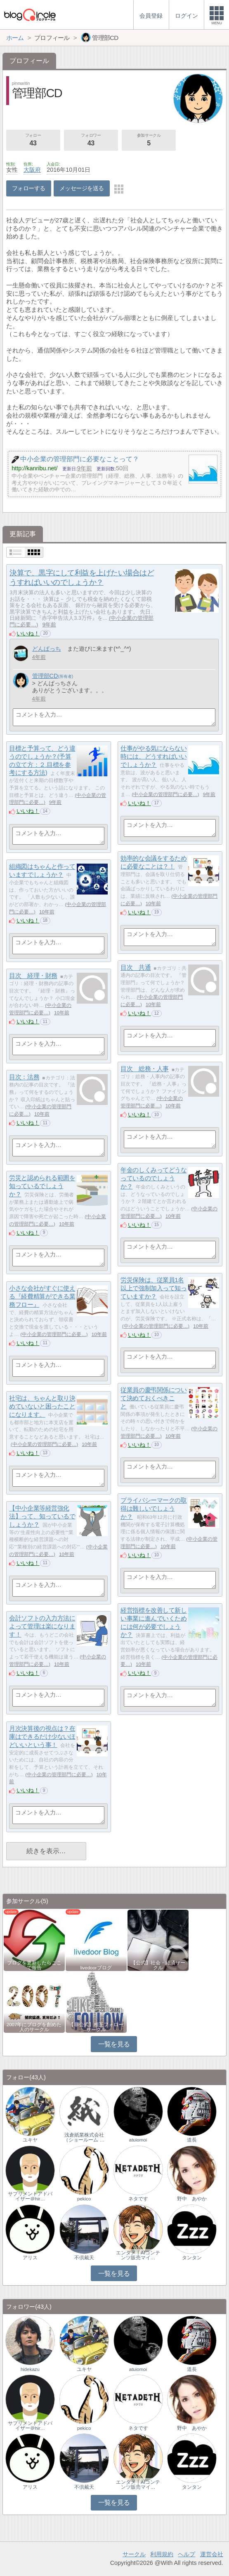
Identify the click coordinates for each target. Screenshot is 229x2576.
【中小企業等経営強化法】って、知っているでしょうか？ (42, 1516)
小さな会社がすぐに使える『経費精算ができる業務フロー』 (42, 1296)
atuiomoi (138, 2139)
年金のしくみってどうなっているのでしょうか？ (153, 1178)
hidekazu (30, 2369)
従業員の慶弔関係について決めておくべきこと (153, 1398)
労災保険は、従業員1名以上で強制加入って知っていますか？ (153, 1288)
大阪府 (32, 169)
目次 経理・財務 (33, 975)
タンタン (192, 2257)
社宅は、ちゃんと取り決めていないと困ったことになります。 (42, 1406)
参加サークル (149, 140)
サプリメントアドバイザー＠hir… (30, 2196)
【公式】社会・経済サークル (158, 1965)
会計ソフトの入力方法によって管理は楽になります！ (42, 1626)
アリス (30, 2257)
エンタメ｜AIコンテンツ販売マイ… (138, 2255)
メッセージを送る (81, 188)
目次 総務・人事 (144, 1068)
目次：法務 (24, 1077)
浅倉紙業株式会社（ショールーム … (84, 2137)
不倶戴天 (84, 2257)
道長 (192, 2139)
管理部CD (45, 676)
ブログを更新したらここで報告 (34, 1965)
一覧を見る (114, 2044)
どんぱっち (46, 648)
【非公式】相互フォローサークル (96, 2027)
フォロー (33, 140)
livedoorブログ (95, 1967)
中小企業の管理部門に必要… (165, 794)
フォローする (28, 188)
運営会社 (211, 2554)
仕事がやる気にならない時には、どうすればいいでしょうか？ (153, 756)
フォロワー (91, 140)
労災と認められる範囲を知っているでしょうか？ (42, 1186)
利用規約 (161, 2554)
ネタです (138, 2198)
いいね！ (28, 633)
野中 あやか (192, 2198)
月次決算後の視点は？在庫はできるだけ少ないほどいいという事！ (42, 1736)
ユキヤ (30, 2139)
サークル (134, 2554)
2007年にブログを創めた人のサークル (34, 2027)
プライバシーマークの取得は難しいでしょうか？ (153, 1508)
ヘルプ (186, 2554)
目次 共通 (135, 967)
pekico (84, 2198)
